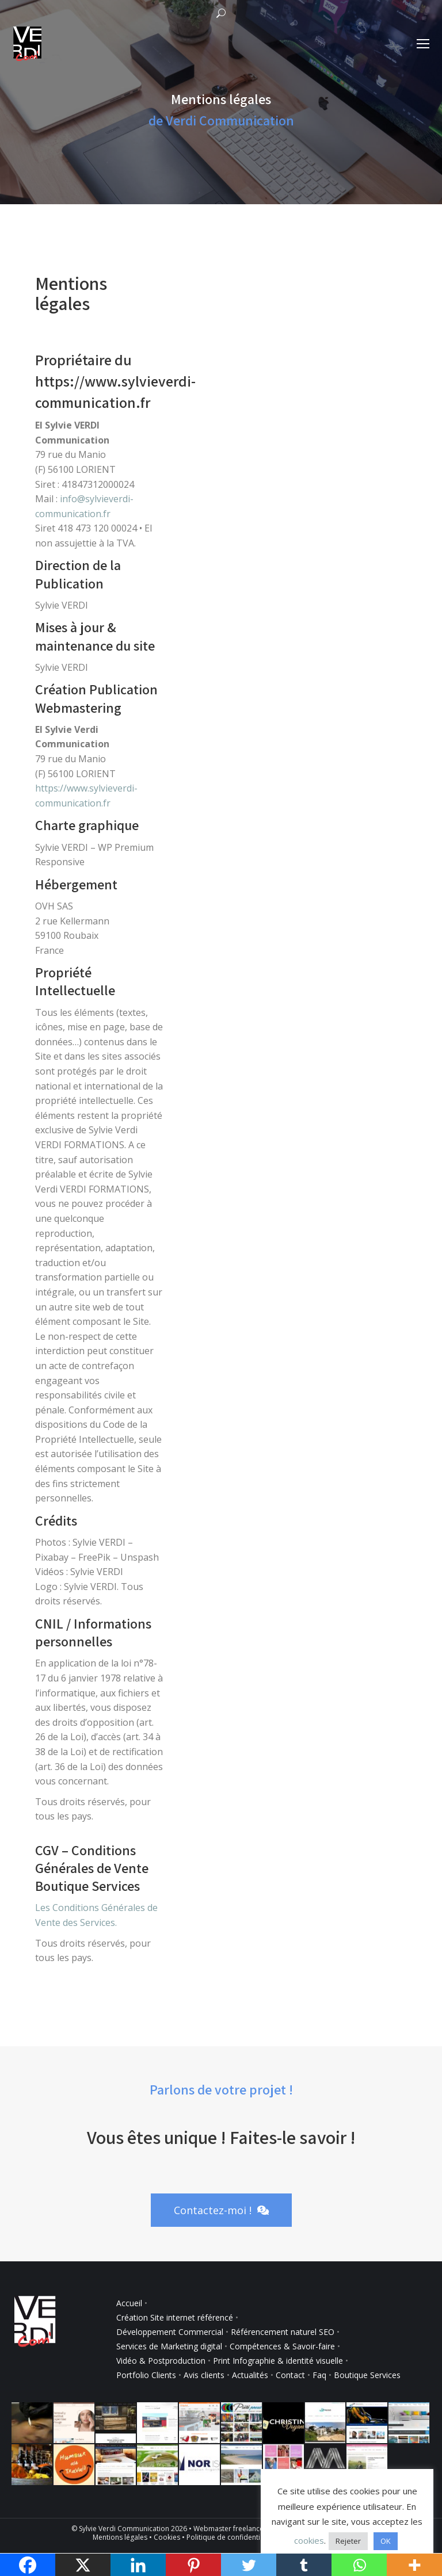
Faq (319, 2374)
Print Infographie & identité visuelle (278, 2360)
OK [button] (385, 2541)
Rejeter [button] (348, 2541)
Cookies (167, 2537)
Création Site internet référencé (175, 2317)
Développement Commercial (169, 2331)
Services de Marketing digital (169, 2346)
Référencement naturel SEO (282, 2331)
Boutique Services (367, 2374)
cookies (309, 2540)
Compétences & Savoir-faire (283, 2346)
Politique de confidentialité (230, 2537)
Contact (290, 2374)
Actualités (250, 2374)
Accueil (129, 2303)
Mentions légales (120, 2537)
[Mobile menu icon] (423, 43)
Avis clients (204, 2374)
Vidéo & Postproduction (160, 2360)
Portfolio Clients (146, 2374)
